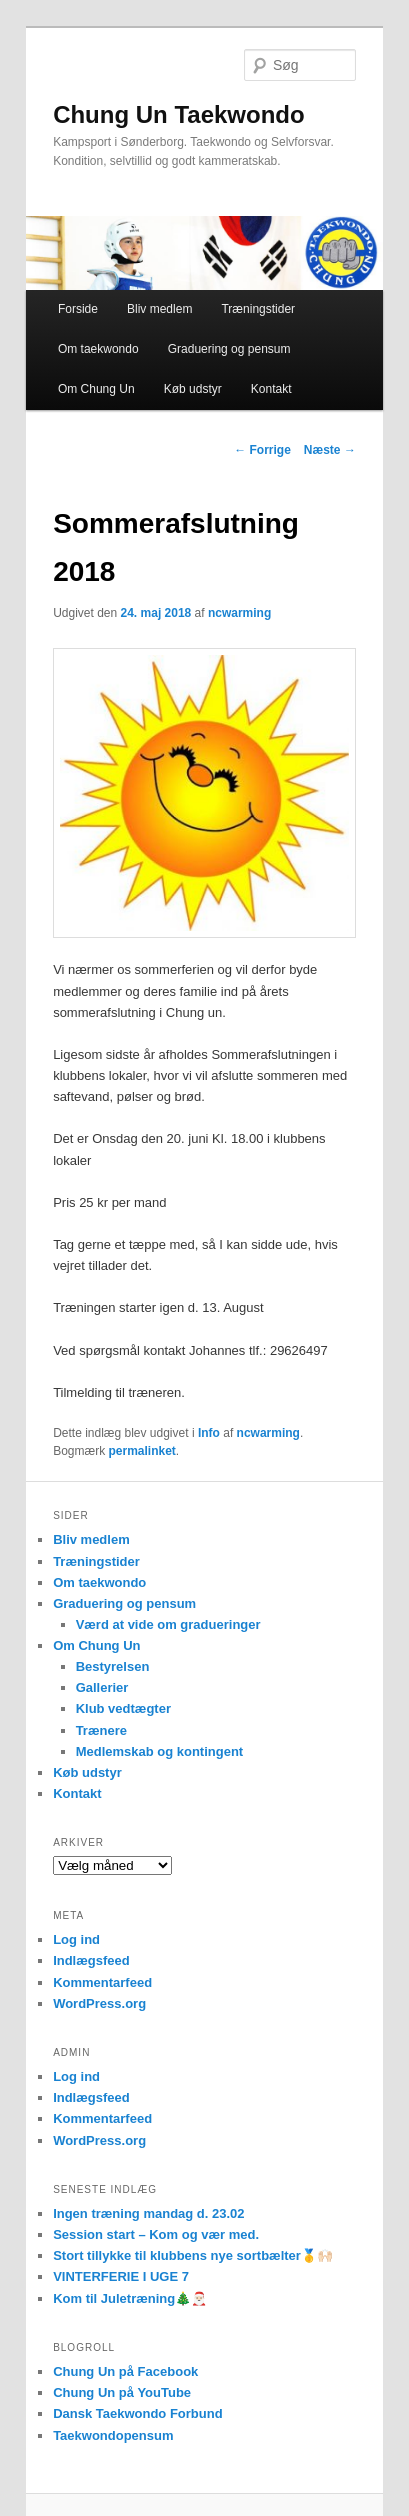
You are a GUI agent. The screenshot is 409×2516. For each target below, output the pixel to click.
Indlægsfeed (91, 1960)
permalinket (141, 1451)
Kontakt (271, 389)
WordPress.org (99, 2003)
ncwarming (239, 613)
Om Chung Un (96, 389)
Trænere (101, 1730)
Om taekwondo (98, 349)
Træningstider (258, 309)
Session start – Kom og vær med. (156, 2234)
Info (209, 1433)
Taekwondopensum (113, 2435)
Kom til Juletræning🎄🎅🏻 (130, 2298)
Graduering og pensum (229, 349)
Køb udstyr (193, 389)
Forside (78, 309)
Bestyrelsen (113, 1666)
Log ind (76, 1939)
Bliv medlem (159, 309)
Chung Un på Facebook (125, 2371)
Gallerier (102, 1687)
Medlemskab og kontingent (160, 1751)
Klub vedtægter (123, 1708)
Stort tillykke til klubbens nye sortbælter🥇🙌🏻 (193, 2255)
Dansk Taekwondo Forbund (138, 2413)
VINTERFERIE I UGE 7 (121, 2276)
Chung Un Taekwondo (179, 114)
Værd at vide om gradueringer (168, 1624)
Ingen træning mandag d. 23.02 (148, 2213)
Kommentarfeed (102, 1982)
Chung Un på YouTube (122, 2392)
